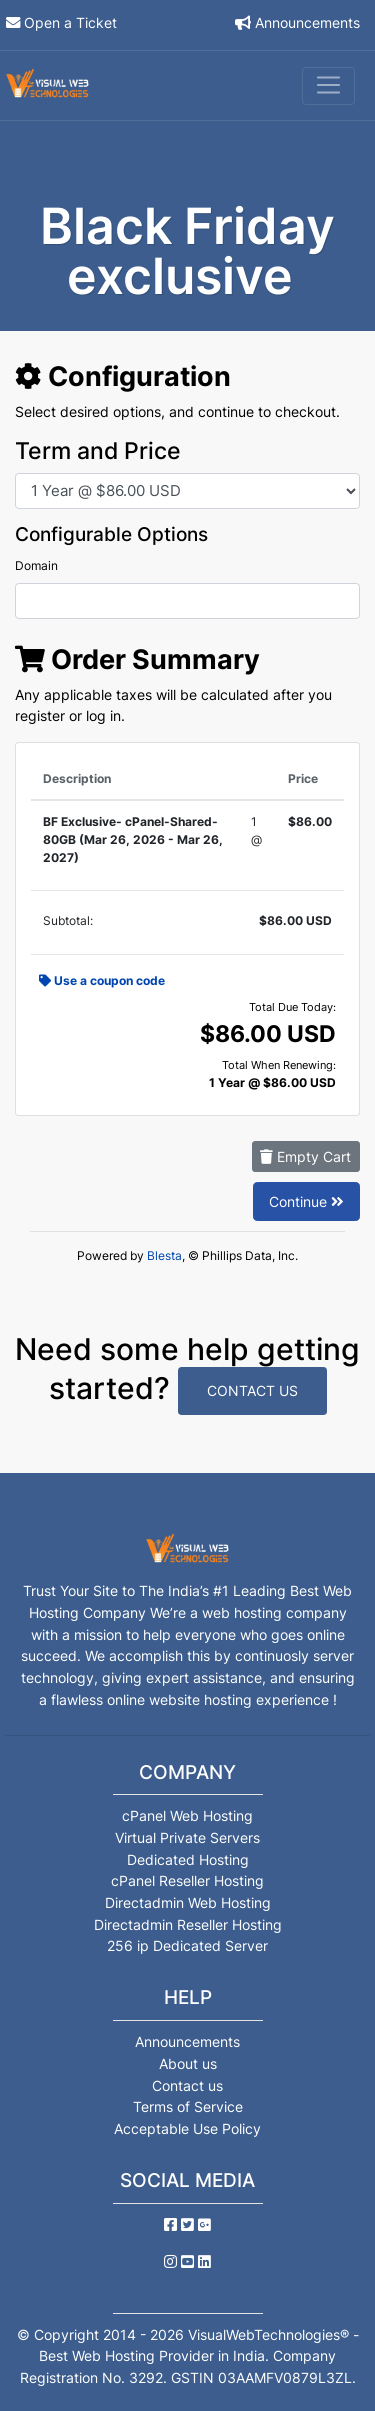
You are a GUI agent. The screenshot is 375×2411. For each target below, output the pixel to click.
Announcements (307, 22)
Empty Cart (305, 1156)
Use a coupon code (102, 980)
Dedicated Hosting (188, 1859)
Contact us (187, 2085)
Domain (36, 565)
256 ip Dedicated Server (187, 1945)
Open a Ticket (70, 22)
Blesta (164, 1255)
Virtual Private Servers (187, 1837)
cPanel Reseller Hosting (187, 1880)
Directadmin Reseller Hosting (188, 1924)
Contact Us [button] (252, 1390)
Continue (306, 1201)
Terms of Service (188, 2106)
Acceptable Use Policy (187, 2128)
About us (188, 2063)
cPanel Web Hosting (187, 1815)
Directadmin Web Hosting (188, 1902)
